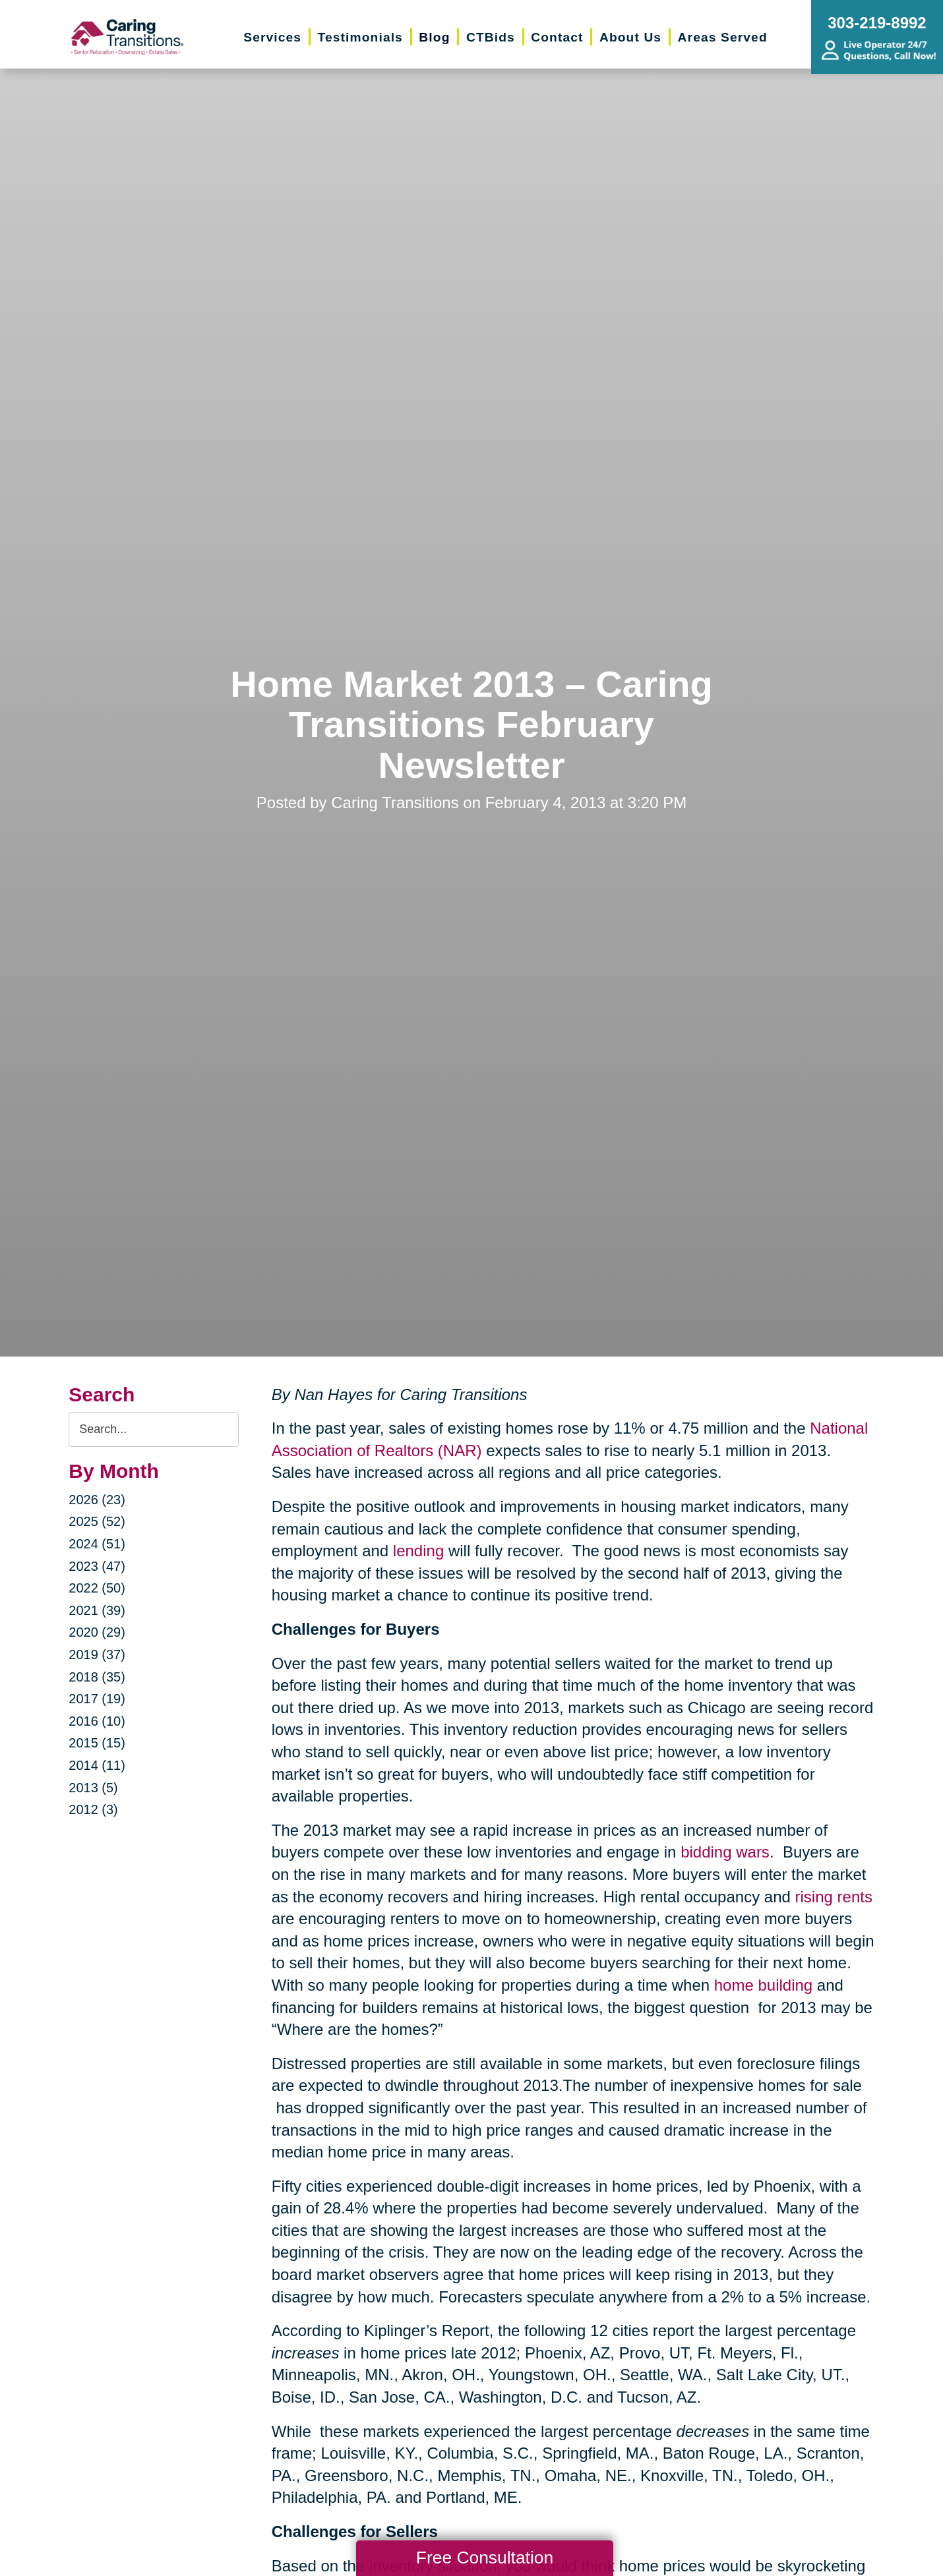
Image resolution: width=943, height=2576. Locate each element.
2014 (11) (97, 1765)
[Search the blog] (153, 1429)
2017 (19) (97, 1698)
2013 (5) (93, 1787)
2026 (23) (97, 1499)
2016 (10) (97, 1721)
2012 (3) (93, 1809)
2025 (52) (97, 1521)
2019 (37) (97, 1654)
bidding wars (725, 1852)
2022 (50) (97, 1588)
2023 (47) (97, 1566)
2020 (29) (97, 1632)
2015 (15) (97, 1743)
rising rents (833, 1897)
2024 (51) (97, 1544)
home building (763, 1985)
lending (418, 1551)
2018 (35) (97, 1677)
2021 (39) (97, 1610)
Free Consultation (484, 2557)
